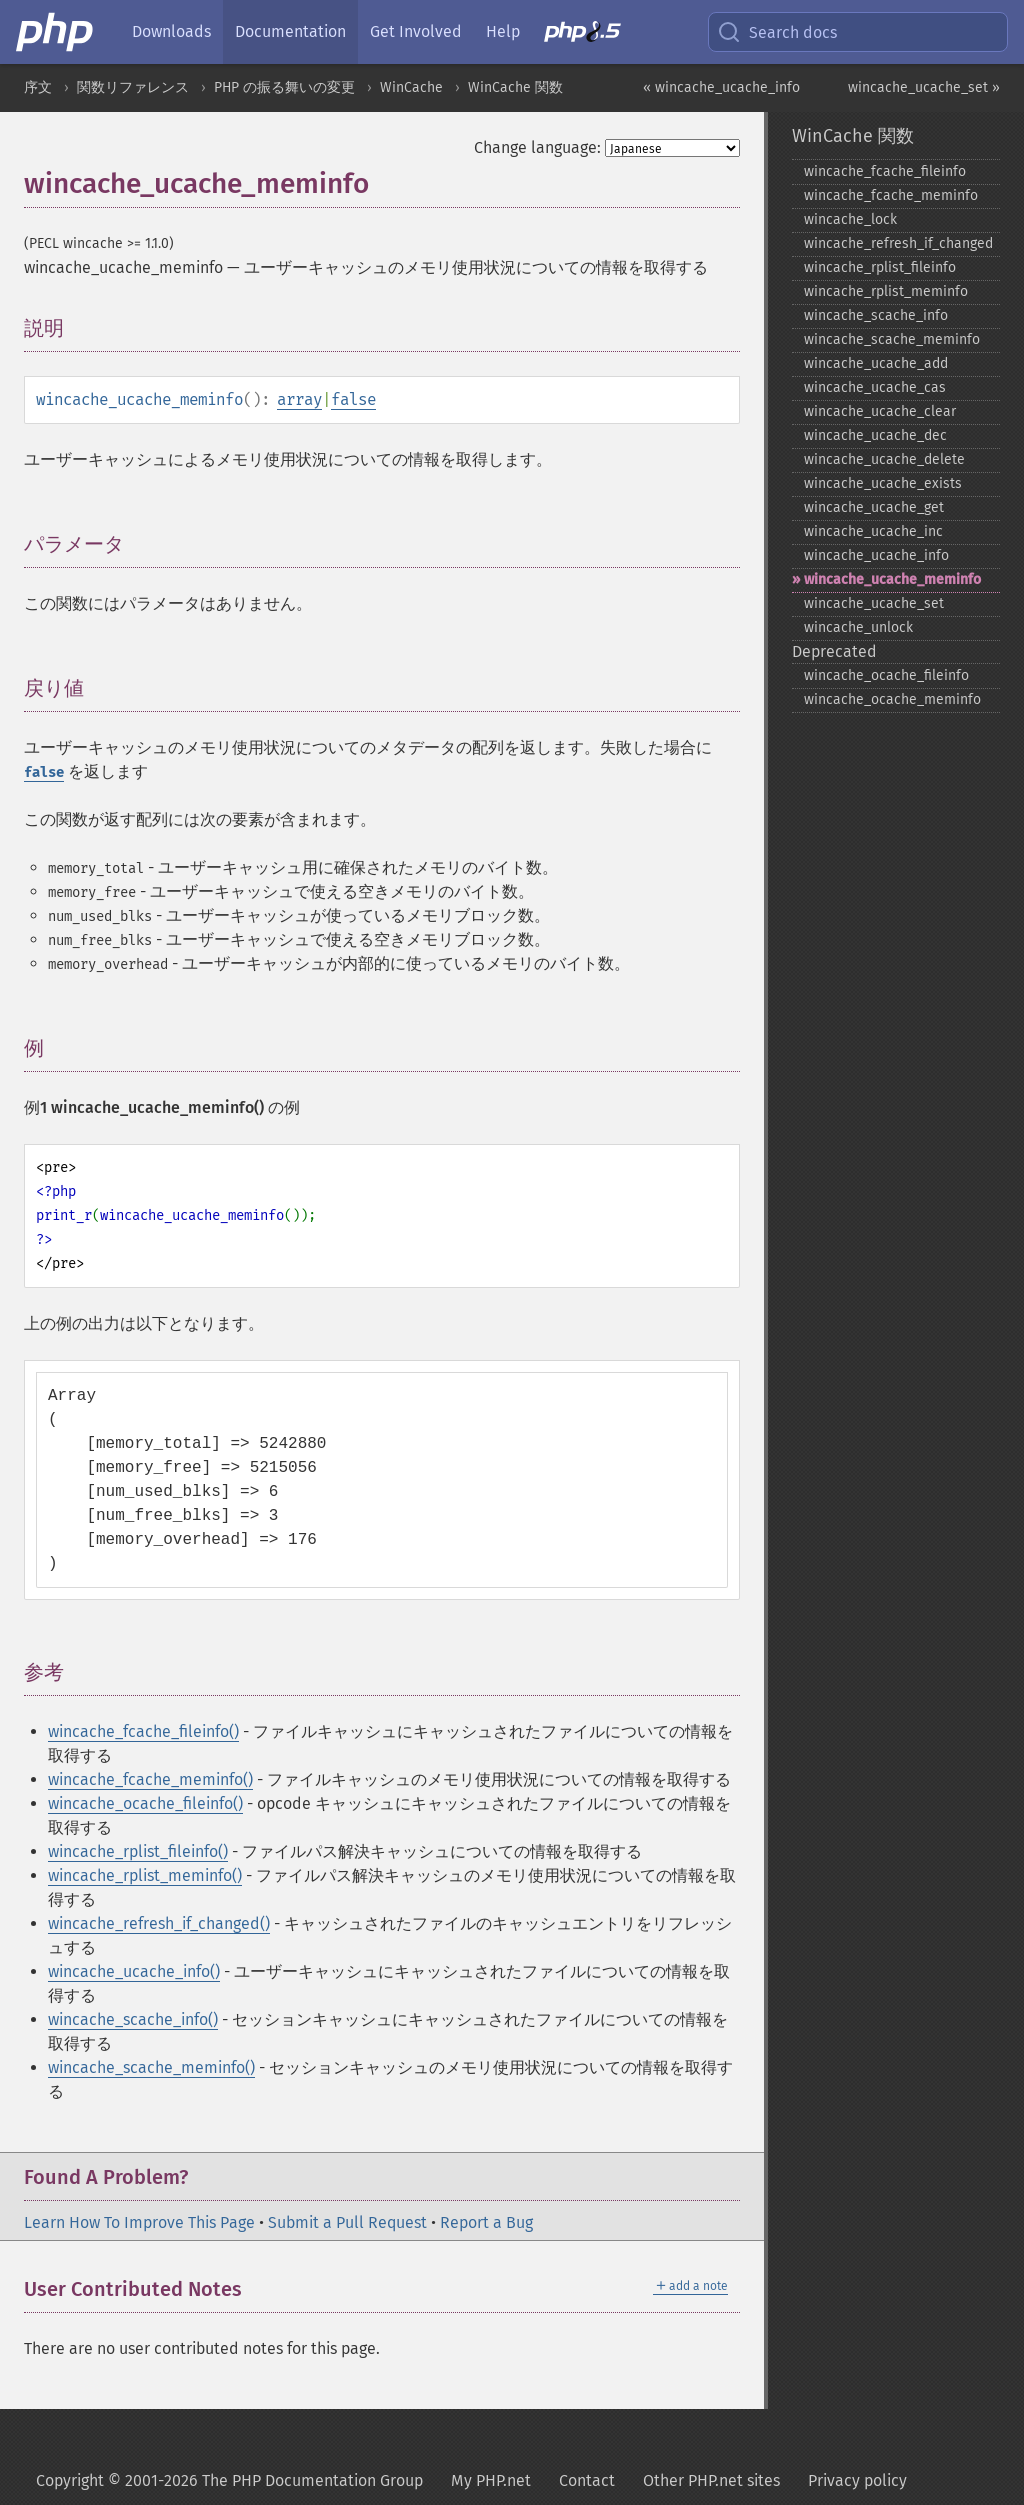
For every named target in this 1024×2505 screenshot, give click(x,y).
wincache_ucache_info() (134, 1971)
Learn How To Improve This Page (139, 2222)
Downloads (171, 31)
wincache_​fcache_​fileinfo (885, 171)
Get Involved (416, 31)
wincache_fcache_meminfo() (150, 1779)
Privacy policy (857, 2480)
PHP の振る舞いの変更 (284, 87)
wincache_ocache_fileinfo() (145, 1803)
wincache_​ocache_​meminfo (892, 699)
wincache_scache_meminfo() (151, 2067)
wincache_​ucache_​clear (880, 411)
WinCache (411, 87)
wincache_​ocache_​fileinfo (886, 675)
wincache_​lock (850, 219)
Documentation (290, 31)
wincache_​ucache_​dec (875, 435)
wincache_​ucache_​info (876, 555)
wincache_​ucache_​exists (883, 483)
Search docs (777, 32)
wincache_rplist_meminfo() (145, 1875)
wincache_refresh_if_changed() (159, 1923)
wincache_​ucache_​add (876, 363)
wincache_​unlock (858, 627)
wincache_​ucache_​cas (875, 387)
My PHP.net (491, 2480)
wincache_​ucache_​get (874, 507)
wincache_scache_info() (133, 2019)
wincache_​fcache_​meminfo (891, 195)
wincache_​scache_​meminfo (892, 339)
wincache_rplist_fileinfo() (138, 1851)
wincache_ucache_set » (924, 87)
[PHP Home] (56, 32)
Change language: (537, 147)
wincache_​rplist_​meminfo (886, 291)
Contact (587, 2480)
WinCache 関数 (515, 87)
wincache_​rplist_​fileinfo (880, 267)
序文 (38, 87)
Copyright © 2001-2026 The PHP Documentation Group (229, 2480)
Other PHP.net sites (711, 2480)
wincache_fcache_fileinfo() (143, 1731)
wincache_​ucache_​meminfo (892, 579)
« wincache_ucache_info (721, 87)
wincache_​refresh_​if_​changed (898, 243)
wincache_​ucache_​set (874, 603)
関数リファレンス (133, 87)
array (299, 399)
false (353, 399)
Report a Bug (486, 2222)
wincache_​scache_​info (876, 315)
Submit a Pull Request (347, 2222)
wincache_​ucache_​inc (873, 531)
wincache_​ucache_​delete (884, 459)
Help (503, 31)
